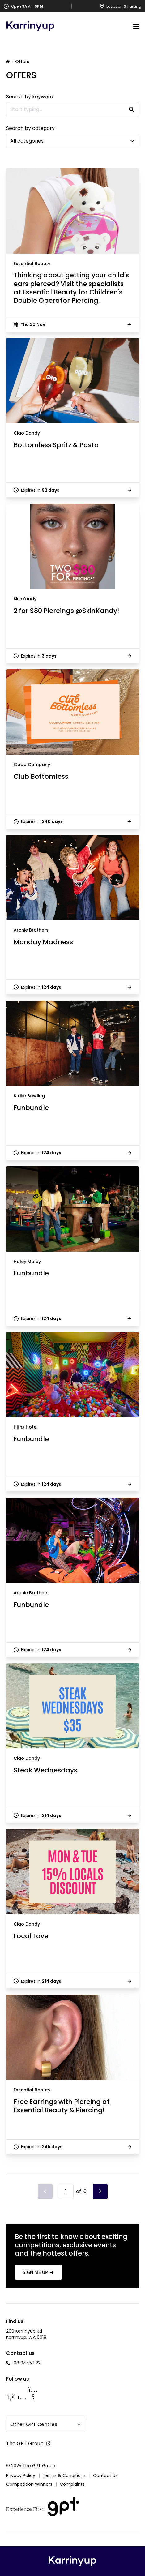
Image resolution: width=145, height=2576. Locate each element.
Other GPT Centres (33, 2424)
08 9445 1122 (27, 2363)
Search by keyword (29, 96)
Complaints (72, 2484)
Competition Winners (29, 2484)
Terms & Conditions (64, 2475)
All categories (27, 140)
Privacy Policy (20, 2475)
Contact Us (105, 2475)
